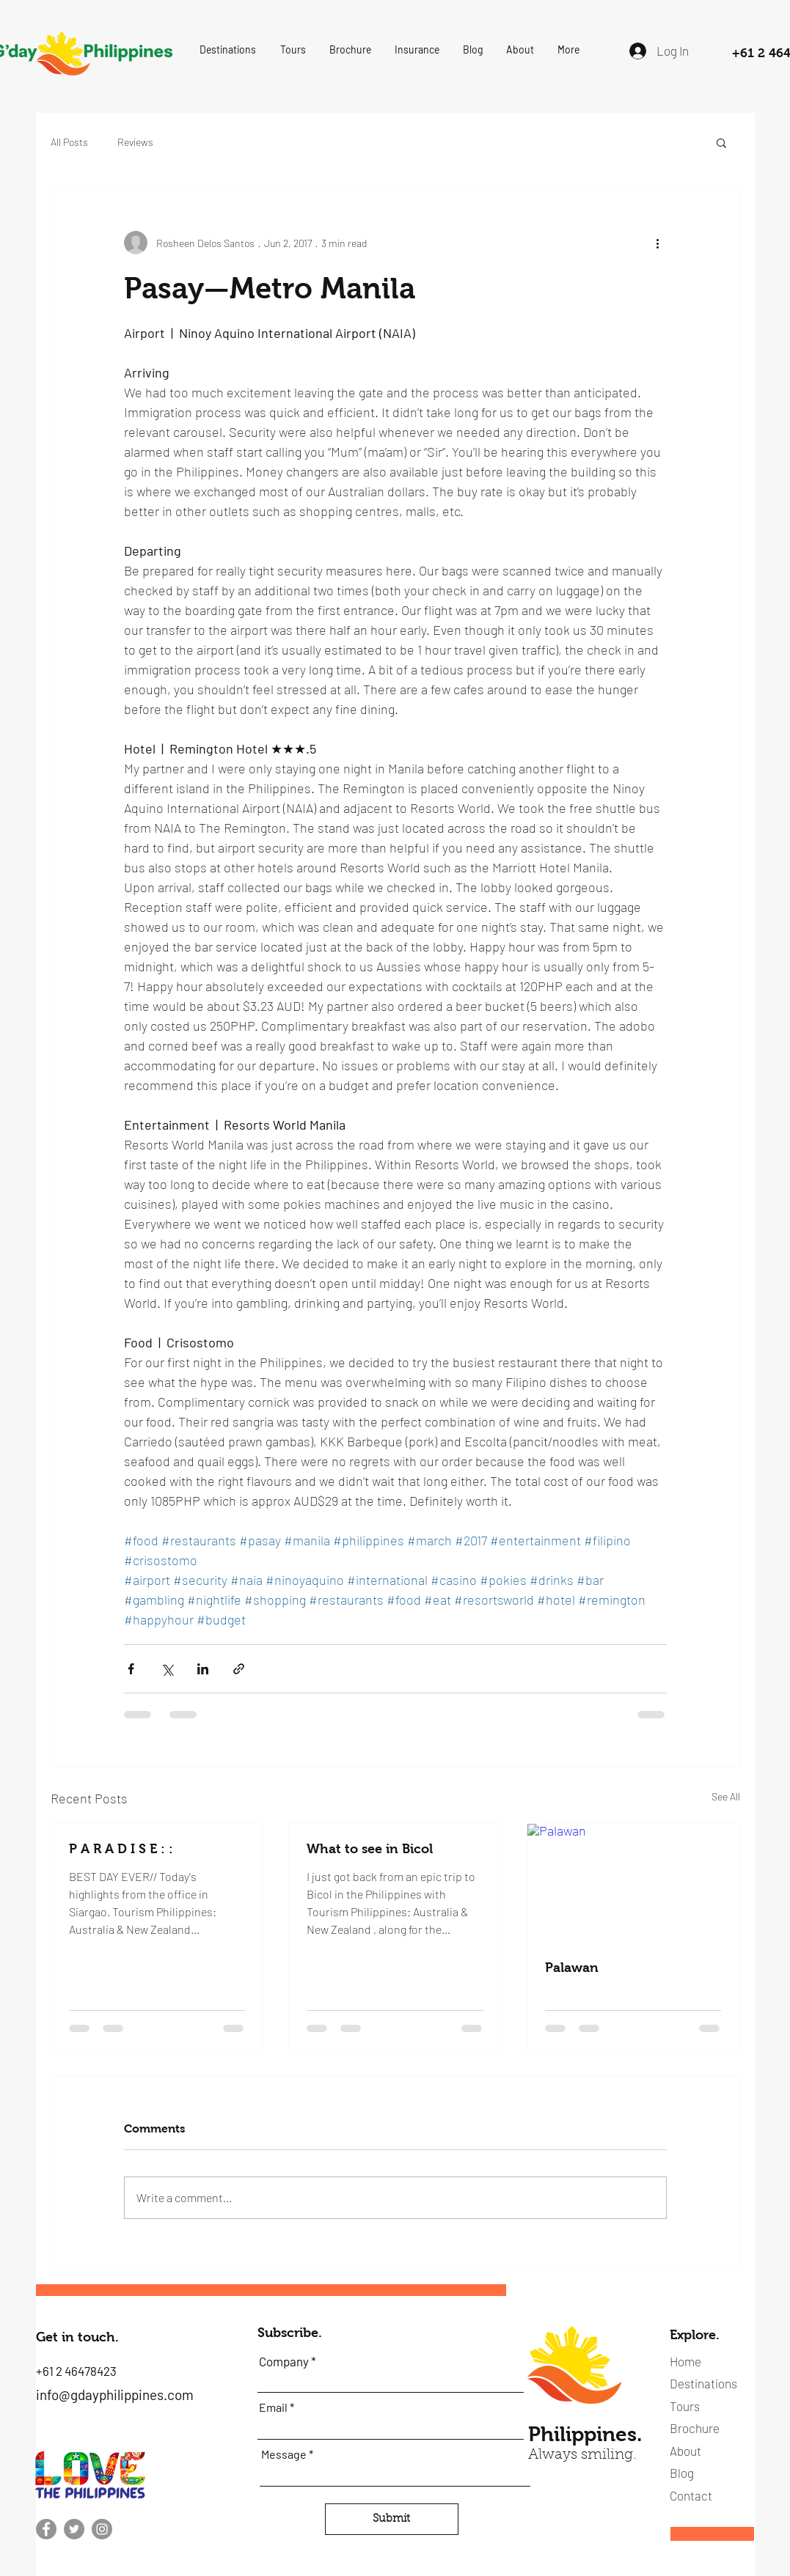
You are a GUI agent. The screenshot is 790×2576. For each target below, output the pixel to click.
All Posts (69, 142)
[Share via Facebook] (131, 1669)
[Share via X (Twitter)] (167, 1669)
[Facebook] (46, 2529)
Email (273, 2407)
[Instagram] (102, 2529)
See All (726, 1796)
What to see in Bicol (370, 1848)
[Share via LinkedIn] (203, 1669)
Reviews (135, 142)
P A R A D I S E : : (121, 1848)
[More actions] (658, 242)
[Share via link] (239, 1669)
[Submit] (391, 2519)
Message (284, 2454)
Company (284, 2361)
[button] (228, 50)
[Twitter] (74, 2529)
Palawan (572, 1967)
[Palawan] (633, 1883)
